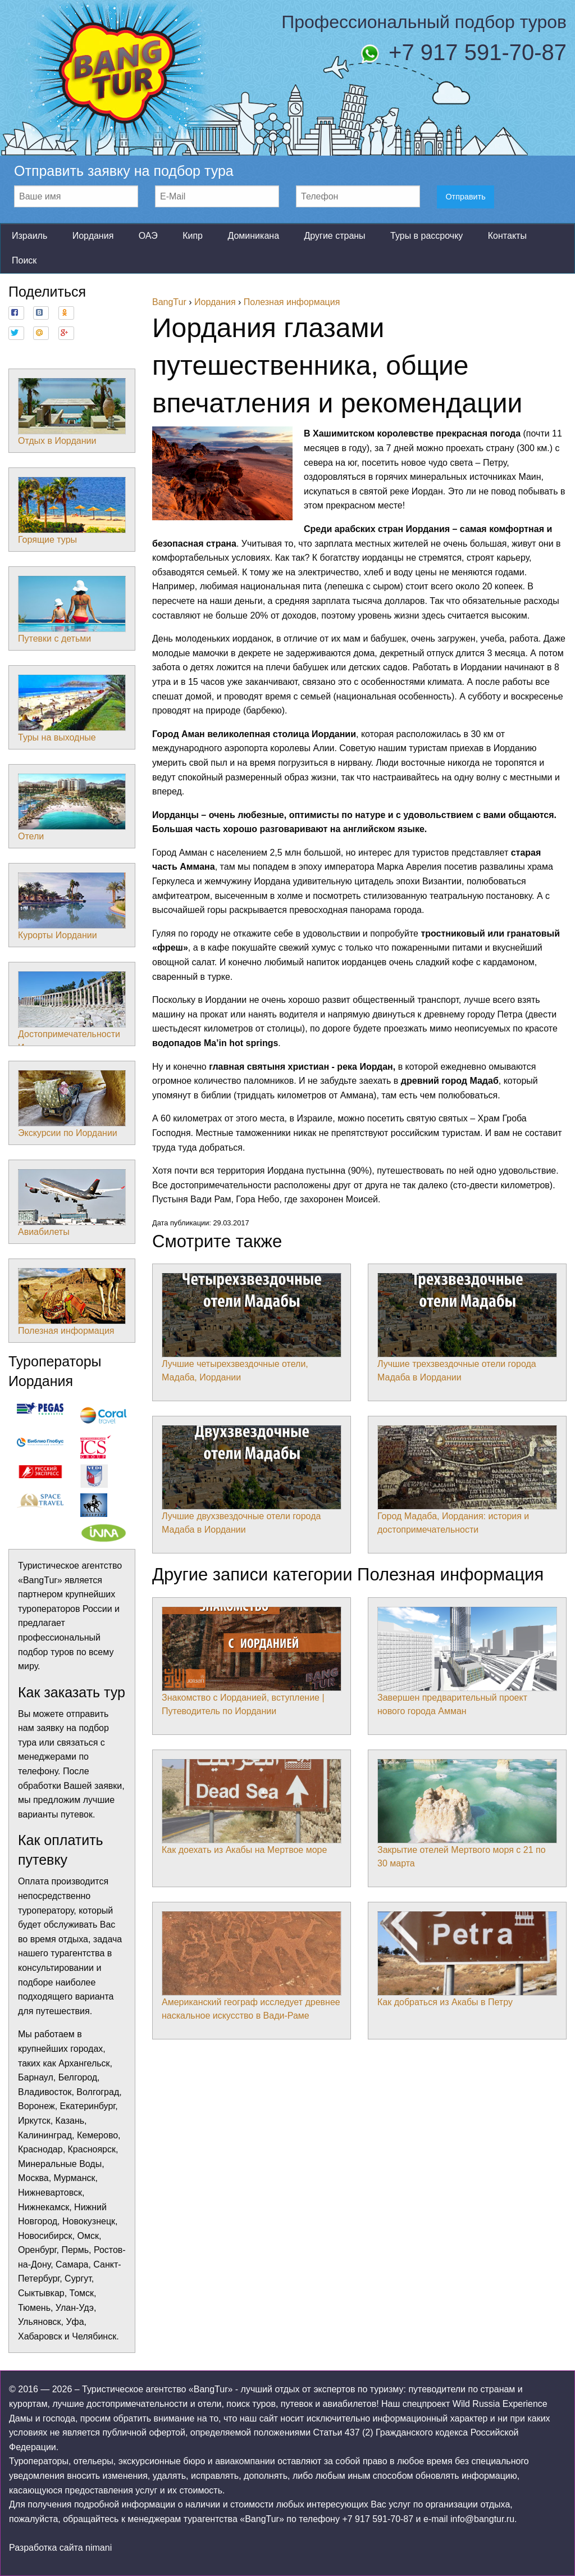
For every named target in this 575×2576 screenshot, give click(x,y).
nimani (98, 2547)
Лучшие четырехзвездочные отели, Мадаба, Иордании (251, 1327)
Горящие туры (72, 510)
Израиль (29, 235)
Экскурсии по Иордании (72, 1104)
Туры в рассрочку (426, 235)
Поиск (24, 260)
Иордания (93, 235)
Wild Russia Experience (500, 2404)
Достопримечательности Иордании (72, 1011)
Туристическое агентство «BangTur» (157, 2389)
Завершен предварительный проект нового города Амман (467, 1661)
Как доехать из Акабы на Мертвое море (251, 1807)
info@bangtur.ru (482, 2519)
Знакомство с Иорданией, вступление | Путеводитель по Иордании (251, 1661)
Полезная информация (72, 1301)
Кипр (192, 235)
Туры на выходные (72, 708)
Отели (72, 807)
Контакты (507, 235)
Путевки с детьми (72, 609)
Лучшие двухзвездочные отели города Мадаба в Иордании (251, 1479)
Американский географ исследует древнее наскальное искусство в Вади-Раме (251, 1965)
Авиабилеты (72, 1203)
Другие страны (334, 235)
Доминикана (253, 235)
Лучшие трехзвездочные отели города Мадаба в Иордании (467, 1327)
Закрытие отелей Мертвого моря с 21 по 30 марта (467, 1813)
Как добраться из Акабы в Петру (467, 1959)
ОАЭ (148, 235)
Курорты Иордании (72, 906)
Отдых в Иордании (72, 412)
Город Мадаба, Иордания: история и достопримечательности (467, 1479)
